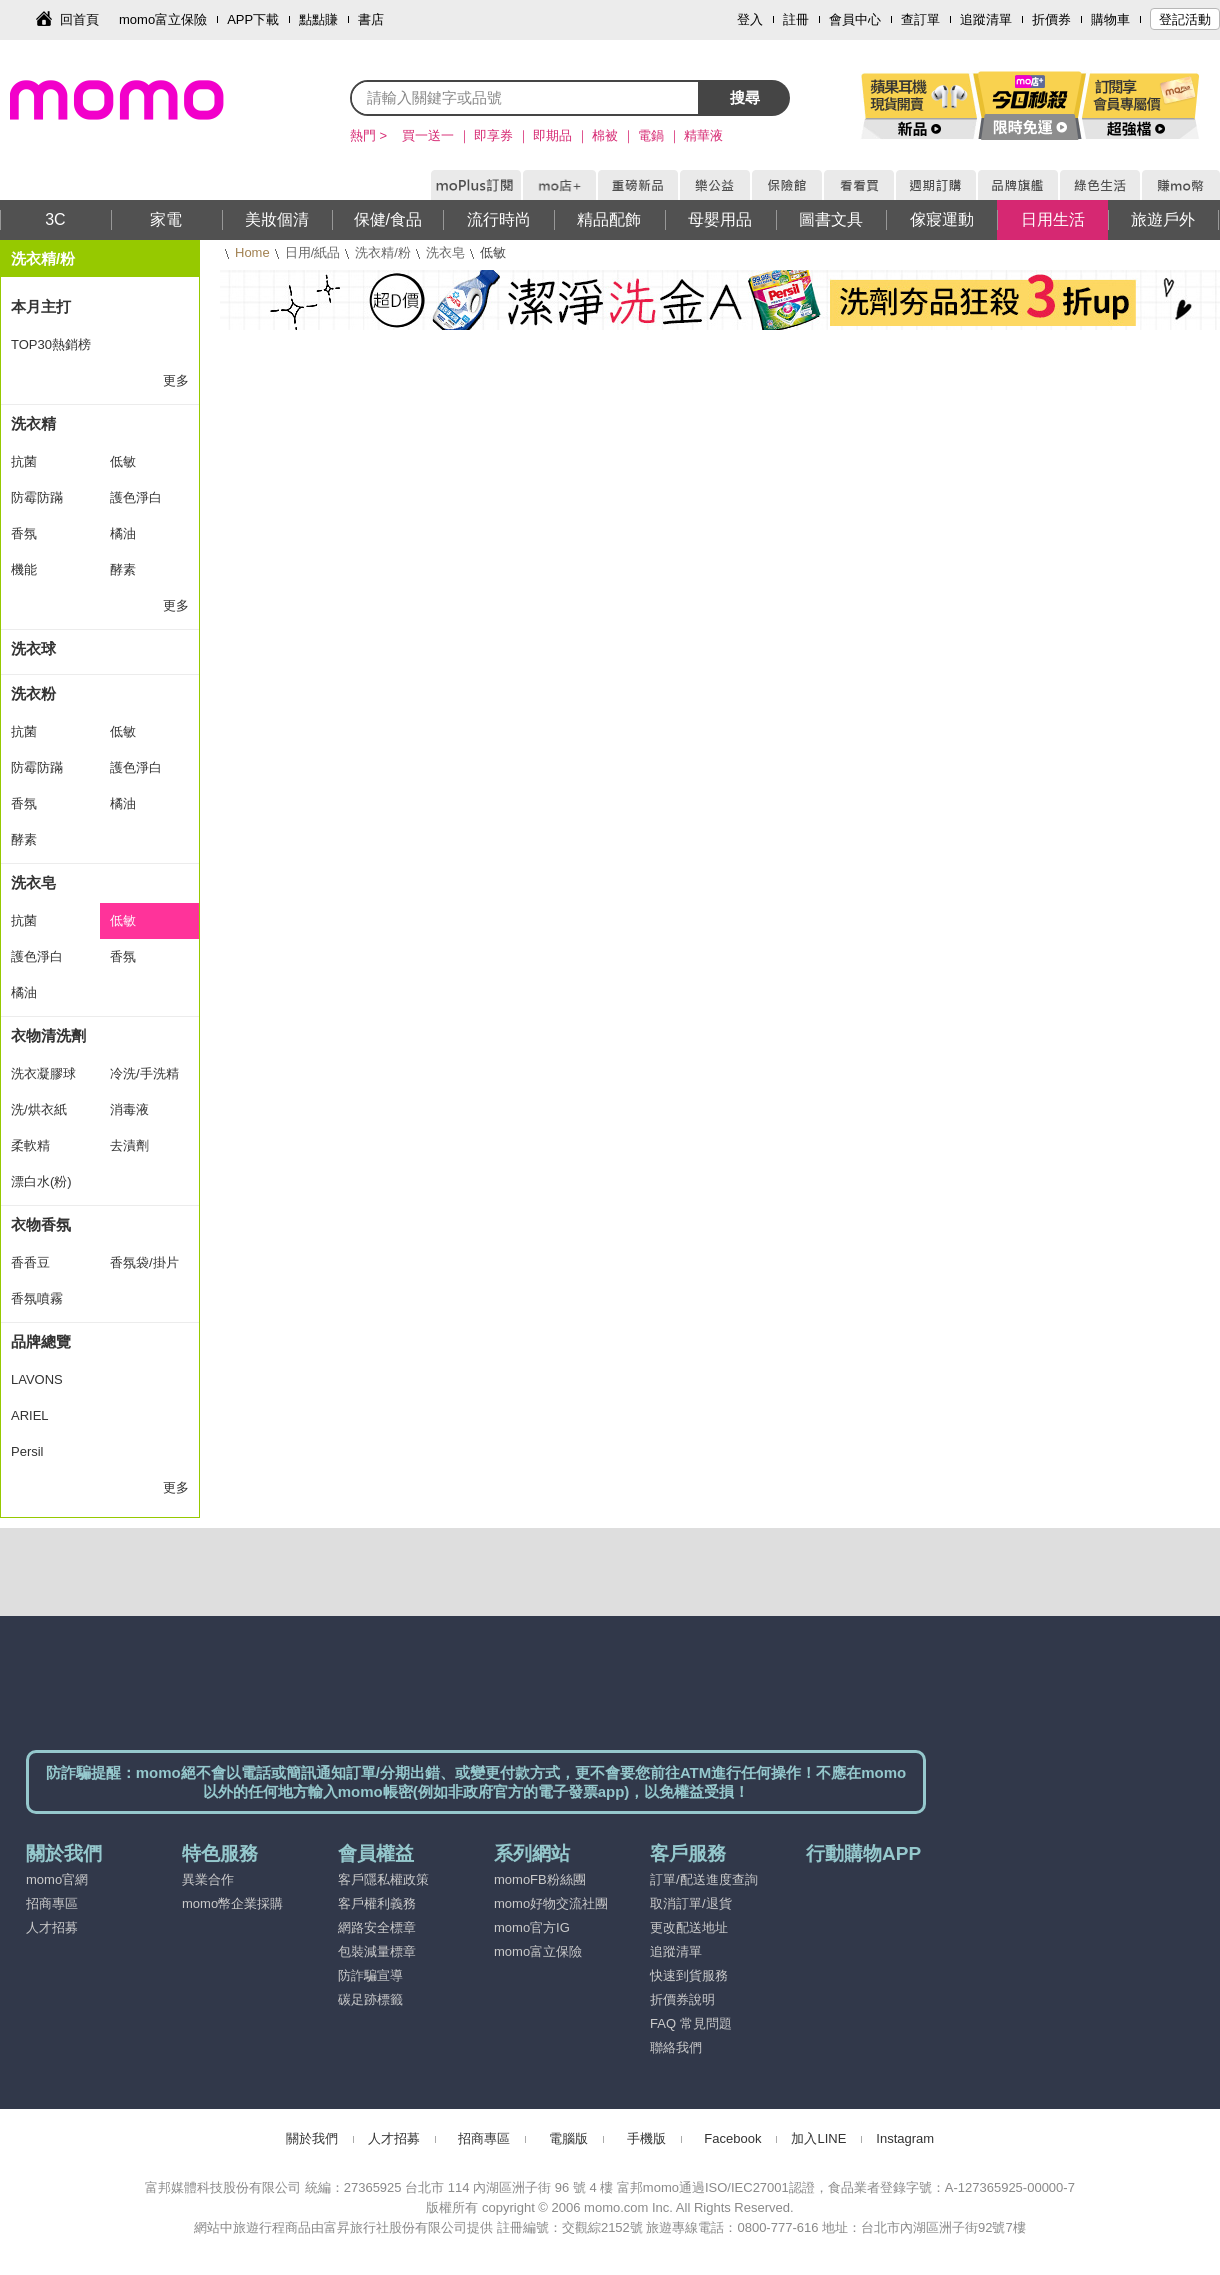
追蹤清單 (986, 19)
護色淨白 (136, 497)
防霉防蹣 (37, 497)
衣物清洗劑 (48, 1035)
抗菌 (24, 461)
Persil (27, 1451)
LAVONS (37, 1379)
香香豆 (30, 1262)
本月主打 (41, 306)
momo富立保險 (163, 19)
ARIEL (30, 1415)
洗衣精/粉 (383, 252)
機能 (24, 569)
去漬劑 (129, 1145)
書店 (371, 19)
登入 (750, 19)
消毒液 (129, 1109)
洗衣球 (33, 648)
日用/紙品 (313, 252)
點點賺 (318, 19)
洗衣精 (33, 423)
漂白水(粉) (41, 1181)
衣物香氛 (41, 1224)
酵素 (123, 569)
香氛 (24, 533)
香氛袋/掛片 (144, 1262)
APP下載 (253, 19)
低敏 (123, 461)
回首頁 (79, 19)
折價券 (1051, 19)
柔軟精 (30, 1145)
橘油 (123, 533)
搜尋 (745, 97)
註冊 (796, 19)
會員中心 (855, 19)
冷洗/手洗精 (144, 1073)
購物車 (1110, 19)
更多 (176, 380)
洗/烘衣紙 (39, 1109)
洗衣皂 (445, 252)
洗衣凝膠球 (43, 1073)
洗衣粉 (33, 693)
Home (252, 252)
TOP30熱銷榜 (51, 344)
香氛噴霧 (37, 1298)
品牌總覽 (41, 1341)
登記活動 (1185, 19)
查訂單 (920, 19)
